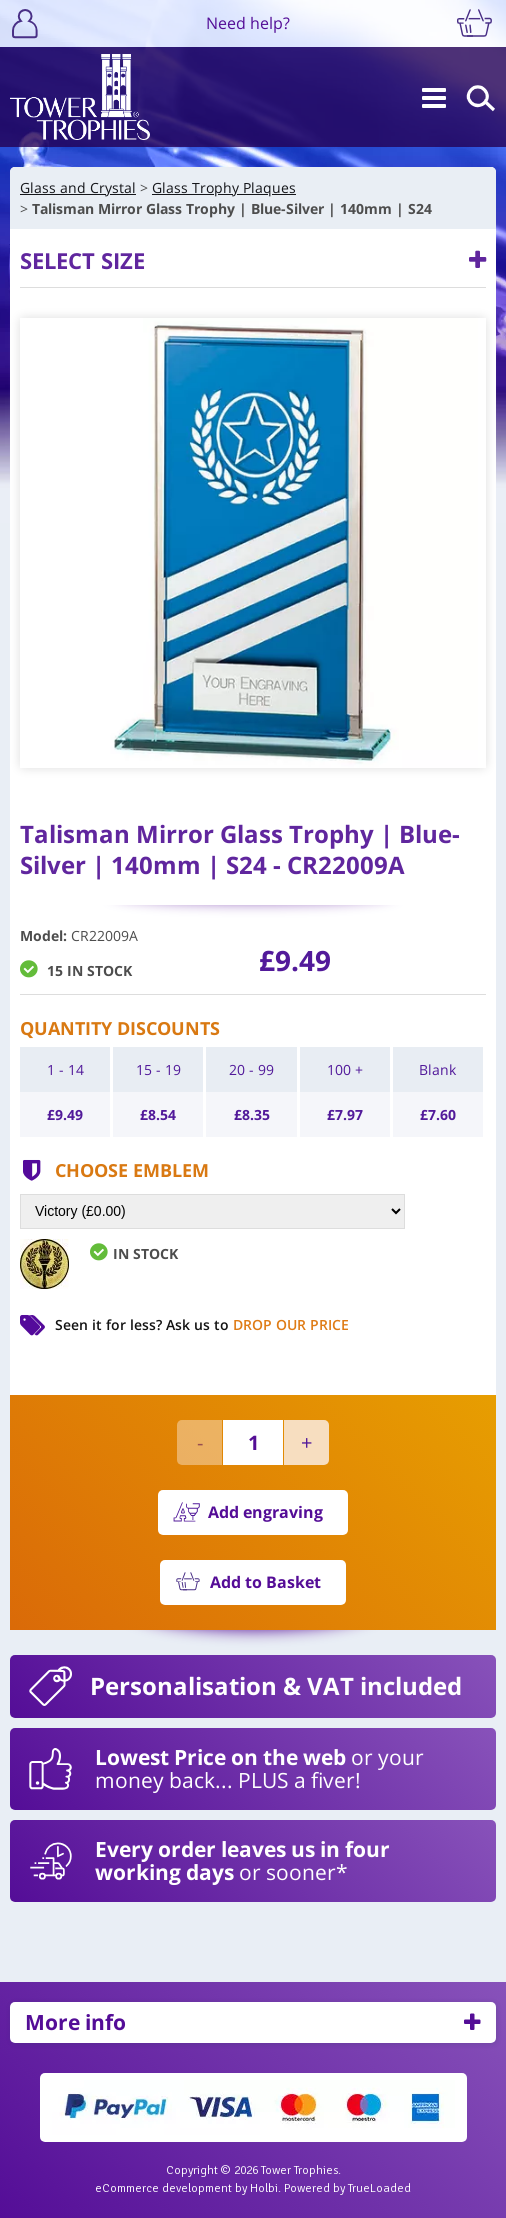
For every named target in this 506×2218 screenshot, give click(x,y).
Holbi (264, 2188)
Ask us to (257, 1324)
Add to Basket (265, 1582)
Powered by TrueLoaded (347, 2188)
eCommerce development (163, 2188)
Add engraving (265, 1512)
